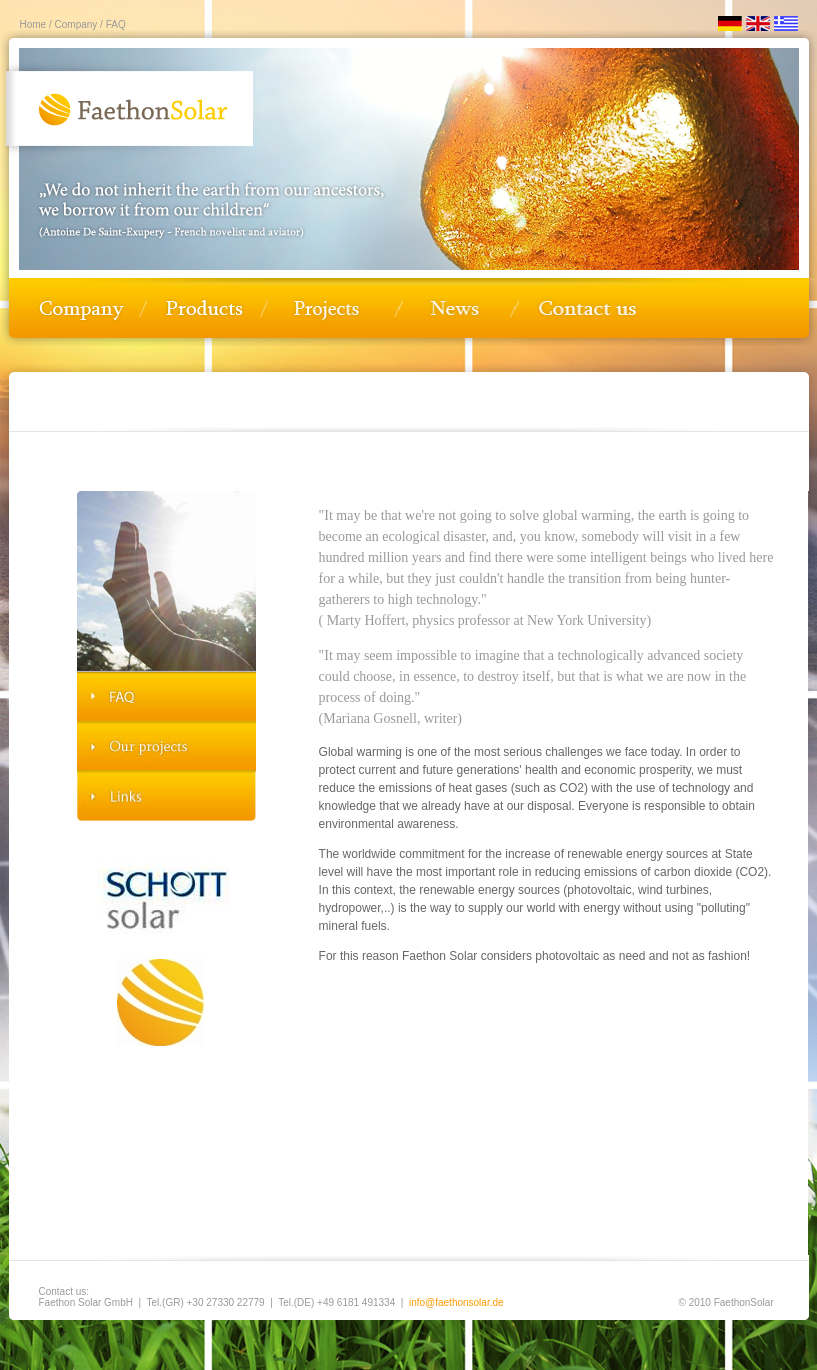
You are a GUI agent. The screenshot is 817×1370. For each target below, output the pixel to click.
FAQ (114, 24)
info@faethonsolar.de (456, 1302)
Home (33, 24)
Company (75, 24)
